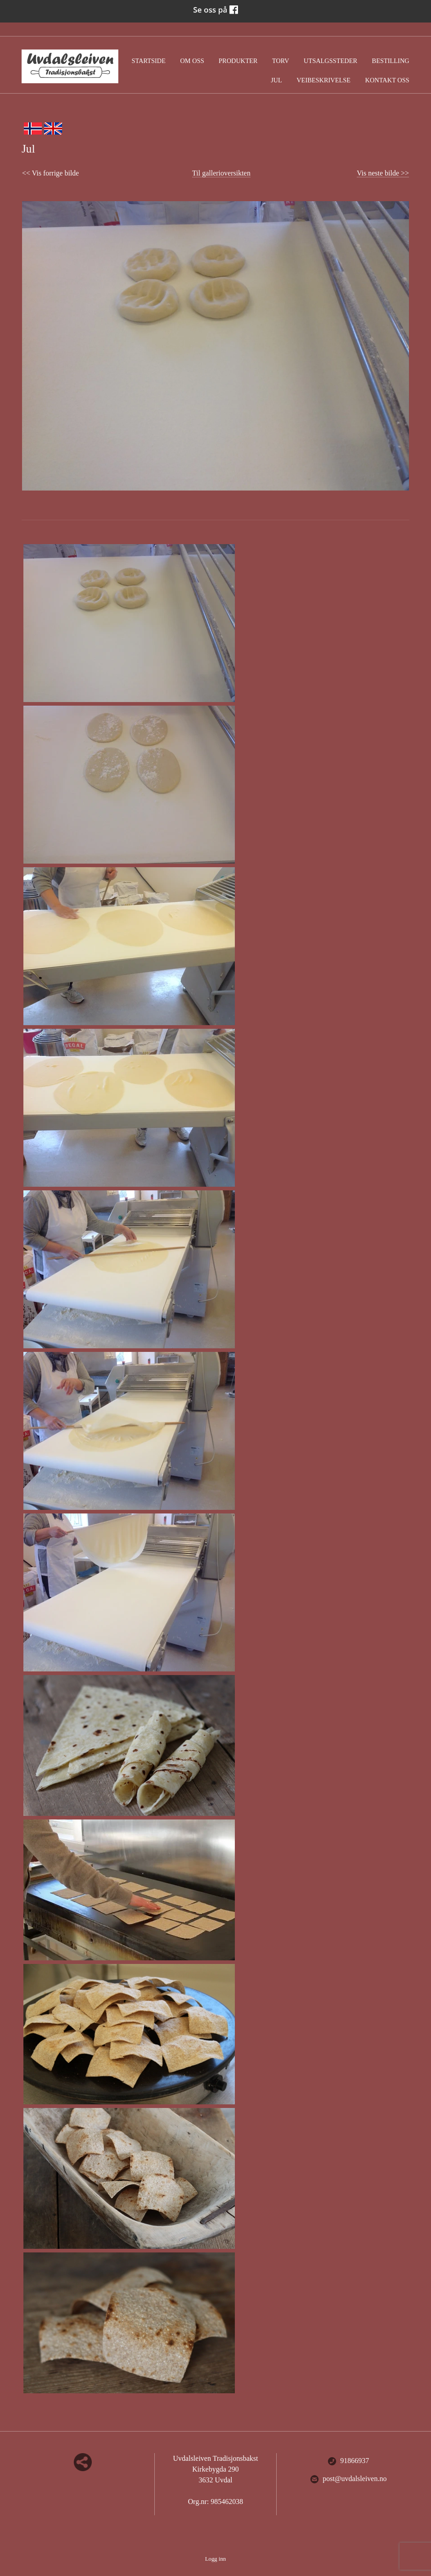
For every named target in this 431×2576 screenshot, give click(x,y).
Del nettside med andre (83, 2462)
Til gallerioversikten (221, 173)
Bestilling (390, 60)
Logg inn (215, 2559)
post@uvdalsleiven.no (348, 2479)
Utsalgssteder (330, 60)
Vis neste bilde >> (383, 173)
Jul (276, 80)
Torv (280, 60)
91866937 (348, 2461)
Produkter (238, 60)
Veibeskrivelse (323, 80)
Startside (149, 60)
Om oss (192, 60)
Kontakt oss (387, 80)
